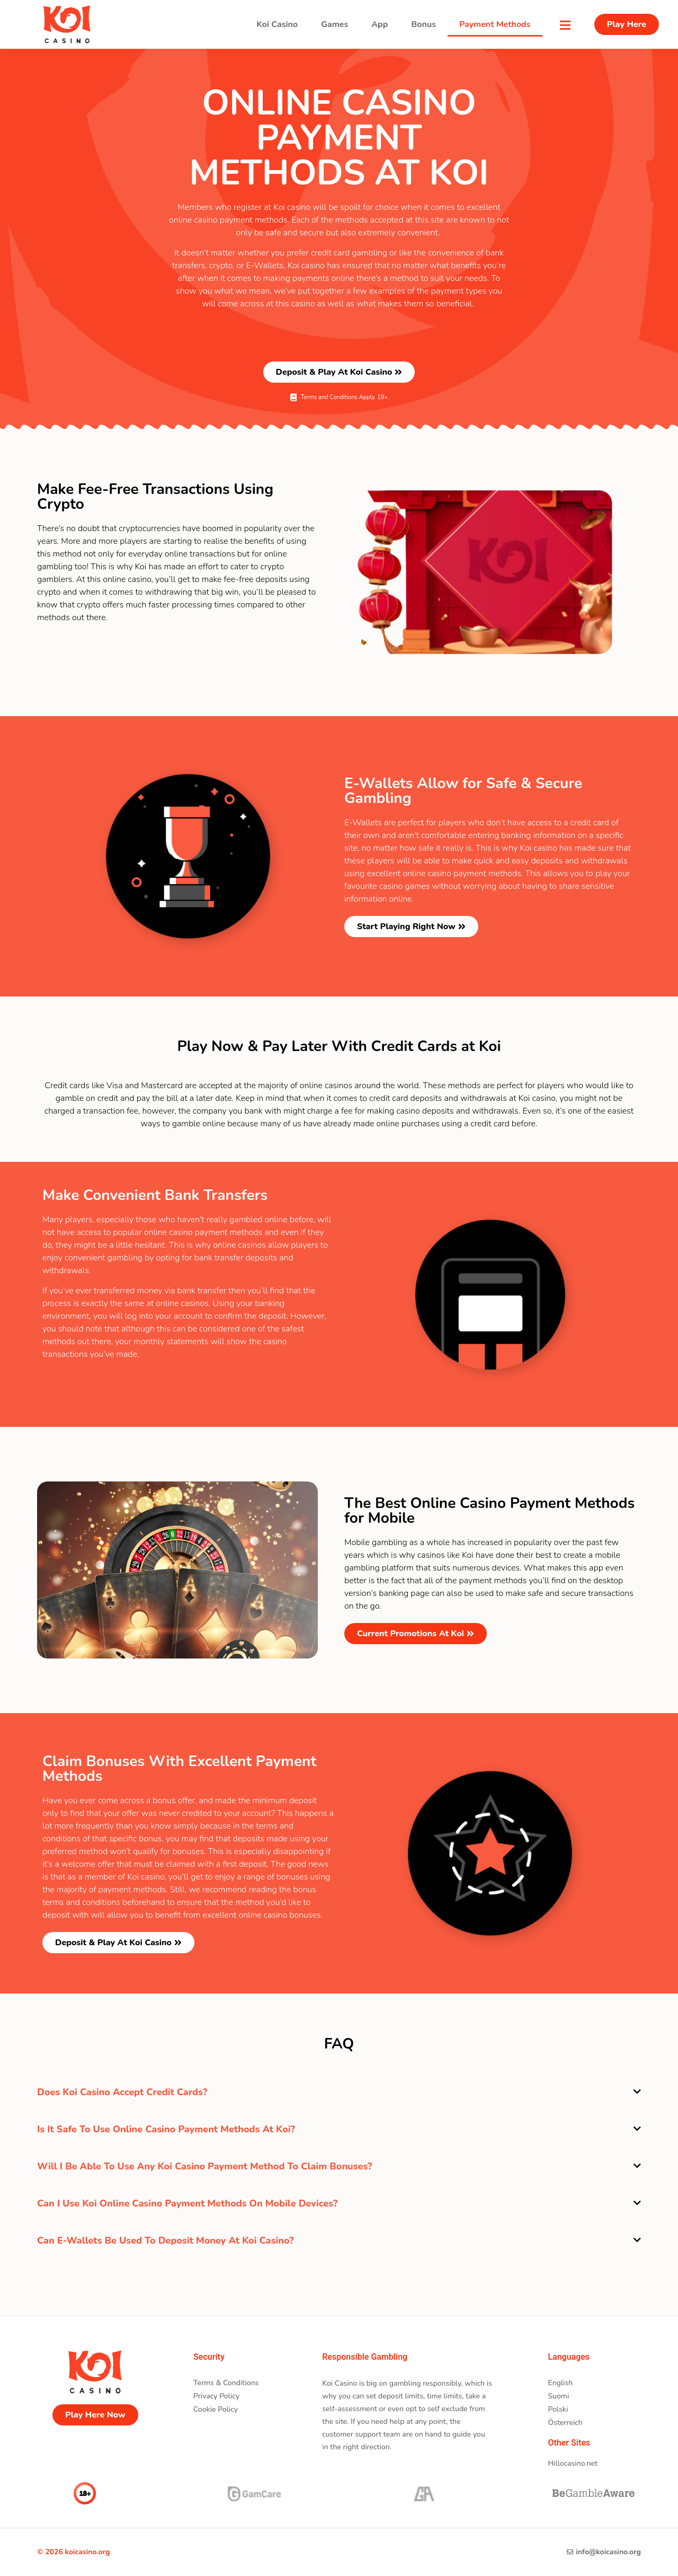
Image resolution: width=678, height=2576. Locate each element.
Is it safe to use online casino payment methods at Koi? (166, 2129)
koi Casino (277, 24)
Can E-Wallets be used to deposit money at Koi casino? (165, 2240)
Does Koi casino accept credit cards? (122, 2092)
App (379, 24)
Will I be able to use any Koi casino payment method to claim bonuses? (204, 2166)
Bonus (423, 24)
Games (334, 24)
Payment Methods (495, 24)
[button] (339, 2092)
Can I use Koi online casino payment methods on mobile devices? (187, 2203)
